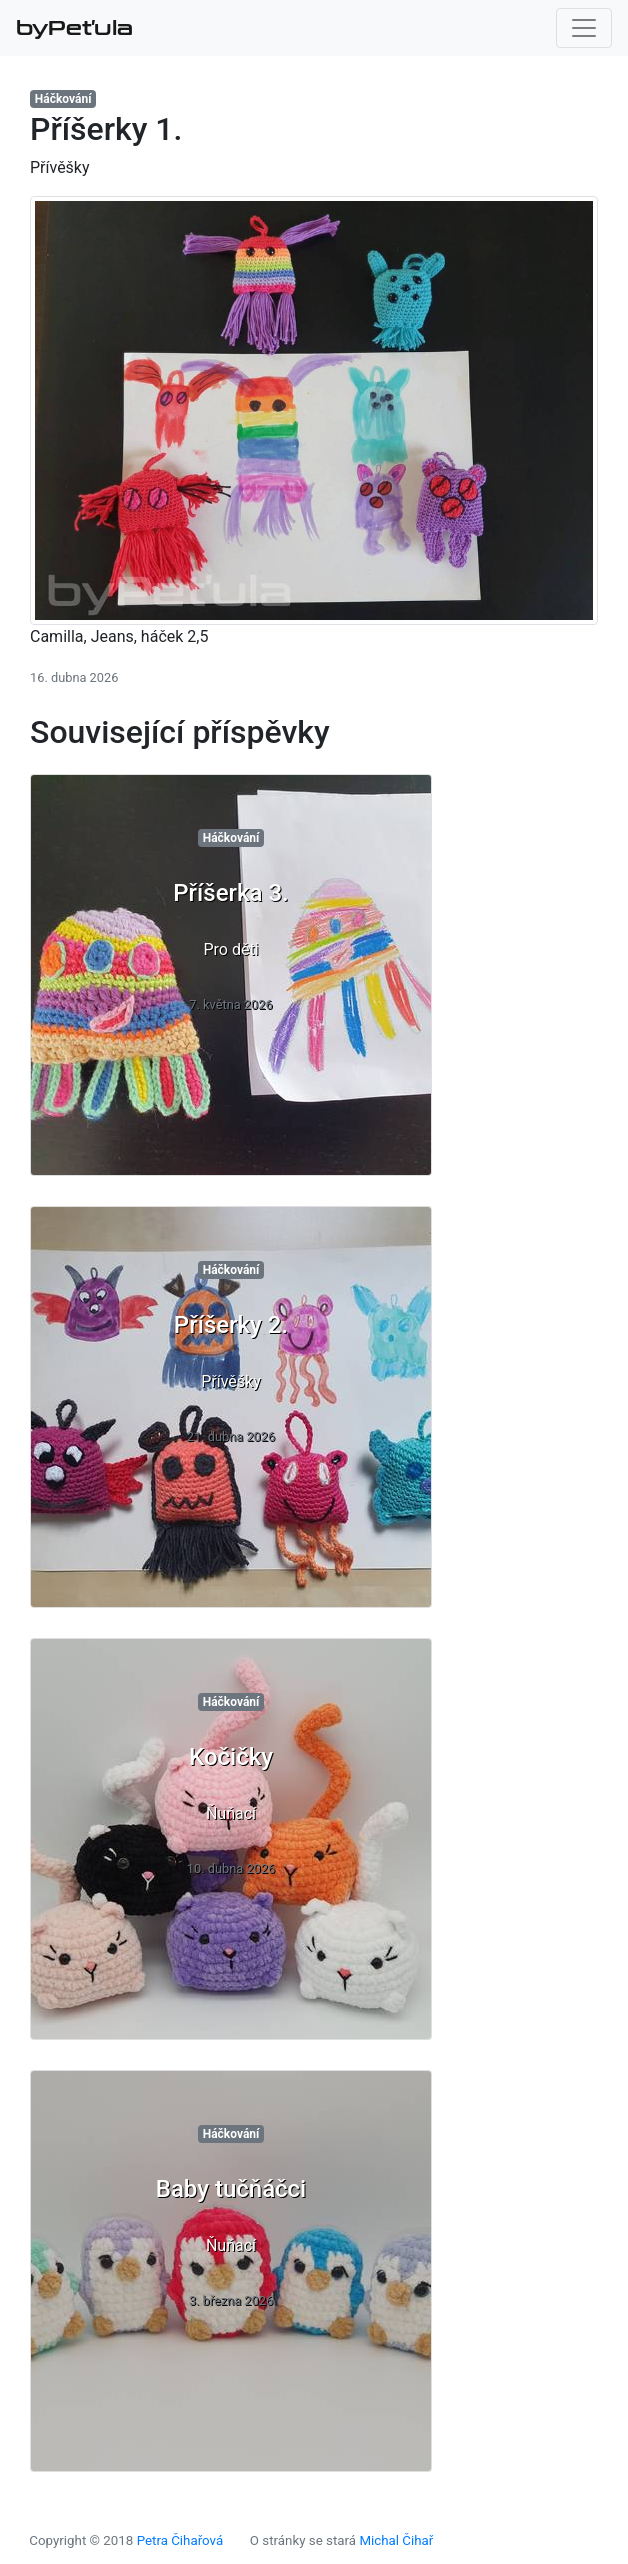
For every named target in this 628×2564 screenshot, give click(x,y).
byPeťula (74, 28)
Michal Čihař (396, 2540)
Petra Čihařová (180, 2540)
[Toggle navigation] (584, 28)
